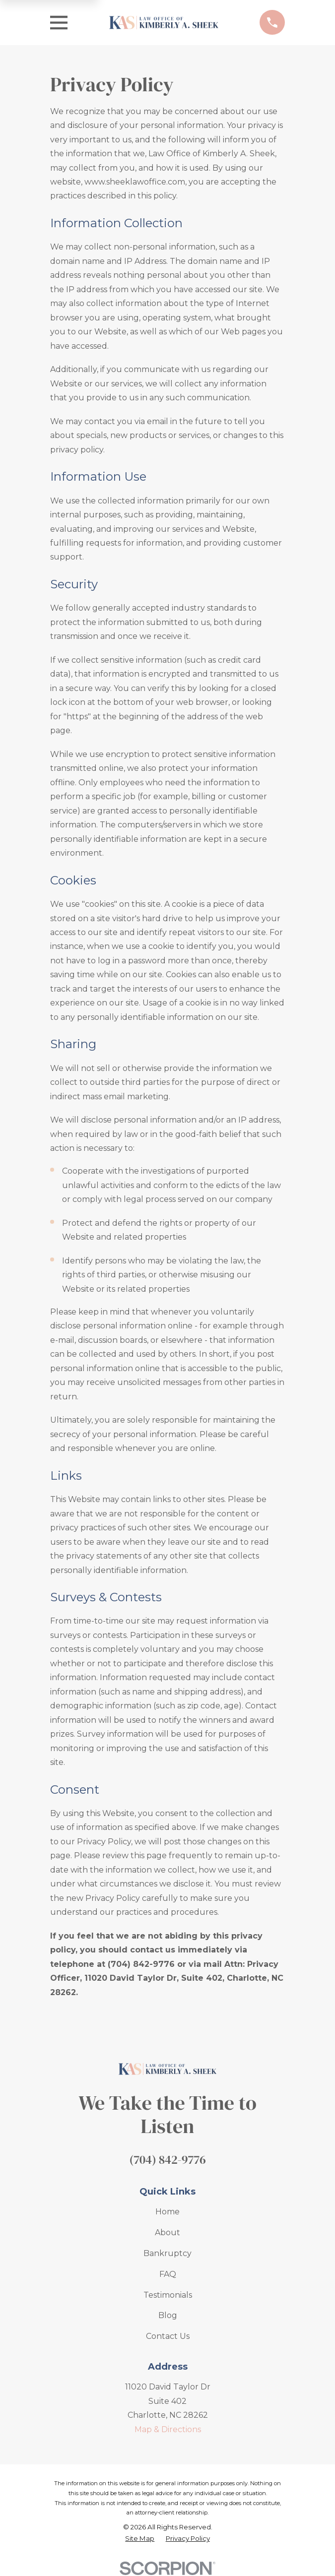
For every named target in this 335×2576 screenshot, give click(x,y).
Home (167, 2211)
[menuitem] (139, 2539)
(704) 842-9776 (167, 2159)
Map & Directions (167, 2429)
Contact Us (168, 2336)
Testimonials (167, 2295)
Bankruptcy (167, 2253)
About (167, 2232)
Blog (167, 2315)
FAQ (167, 2274)
